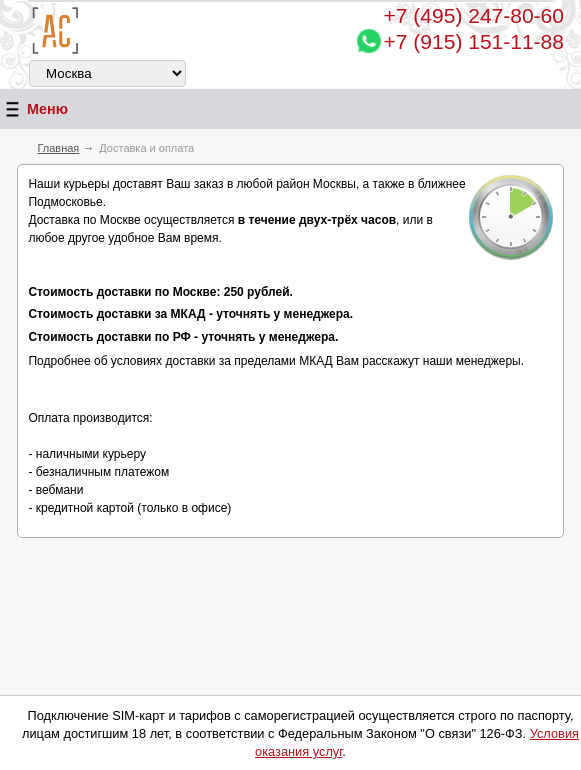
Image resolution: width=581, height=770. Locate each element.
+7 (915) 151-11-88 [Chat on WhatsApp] (474, 41)
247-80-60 (474, 15)
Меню (34, 109)
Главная (58, 148)
